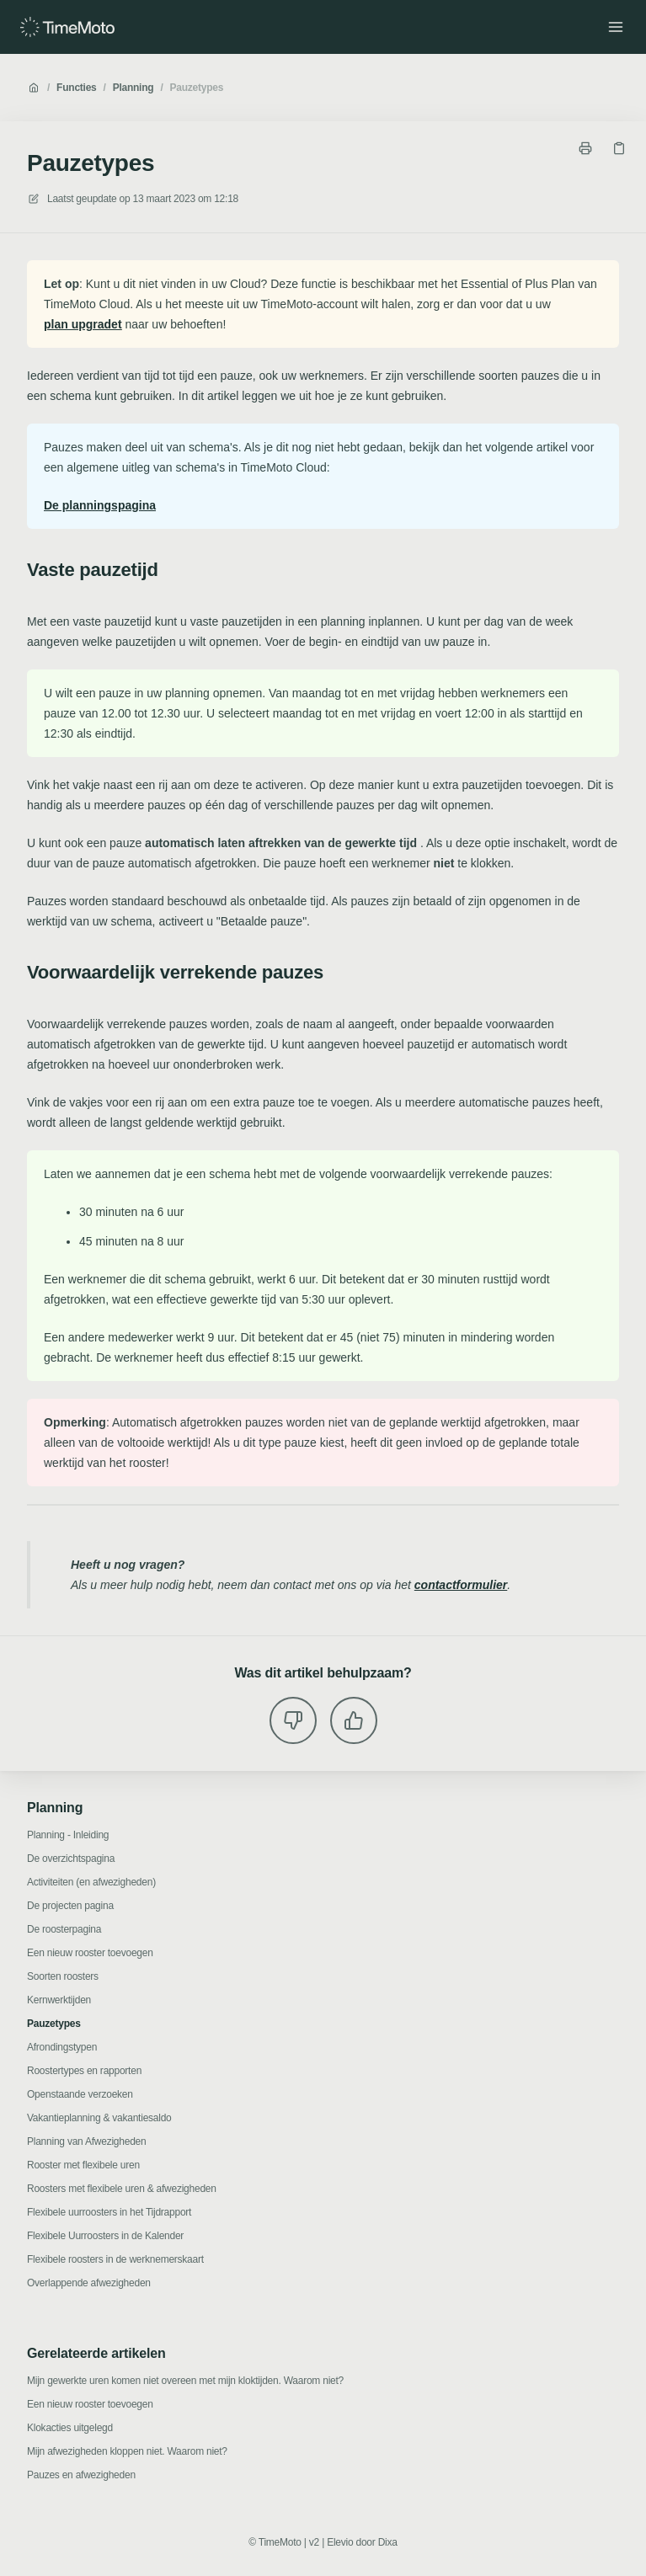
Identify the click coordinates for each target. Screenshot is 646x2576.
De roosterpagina (64, 1929)
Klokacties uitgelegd (70, 2428)
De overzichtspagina (71, 1858)
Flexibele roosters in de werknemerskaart (115, 2259)
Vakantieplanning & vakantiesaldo (99, 2118)
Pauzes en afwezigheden (81, 2475)
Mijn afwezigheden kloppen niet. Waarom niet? (127, 2451)
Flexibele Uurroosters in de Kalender (105, 2236)
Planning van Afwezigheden (86, 2141)
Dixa (388, 2542)
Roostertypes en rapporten (84, 2071)
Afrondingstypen (62, 2047)
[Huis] (67, 27)
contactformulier (460, 1585)
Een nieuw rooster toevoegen (90, 1953)
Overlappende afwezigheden (89, 2283)
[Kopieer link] (619, 148)
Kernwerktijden (59, 2000)
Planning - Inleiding (68, 1835)
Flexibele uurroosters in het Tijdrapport (109, 2212)
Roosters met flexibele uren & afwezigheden (121, 2189)
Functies (76, 87)
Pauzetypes (197, 87)
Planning (133, 87)
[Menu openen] (615, 26)
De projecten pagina (70, 1906)
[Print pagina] (585, 148)
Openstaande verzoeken (80, 2094)
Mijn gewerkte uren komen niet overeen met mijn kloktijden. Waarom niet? (185, 2381)
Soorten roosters (63, 1976)
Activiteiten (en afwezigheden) (91, 1882)
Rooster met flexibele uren (83, 2165)
